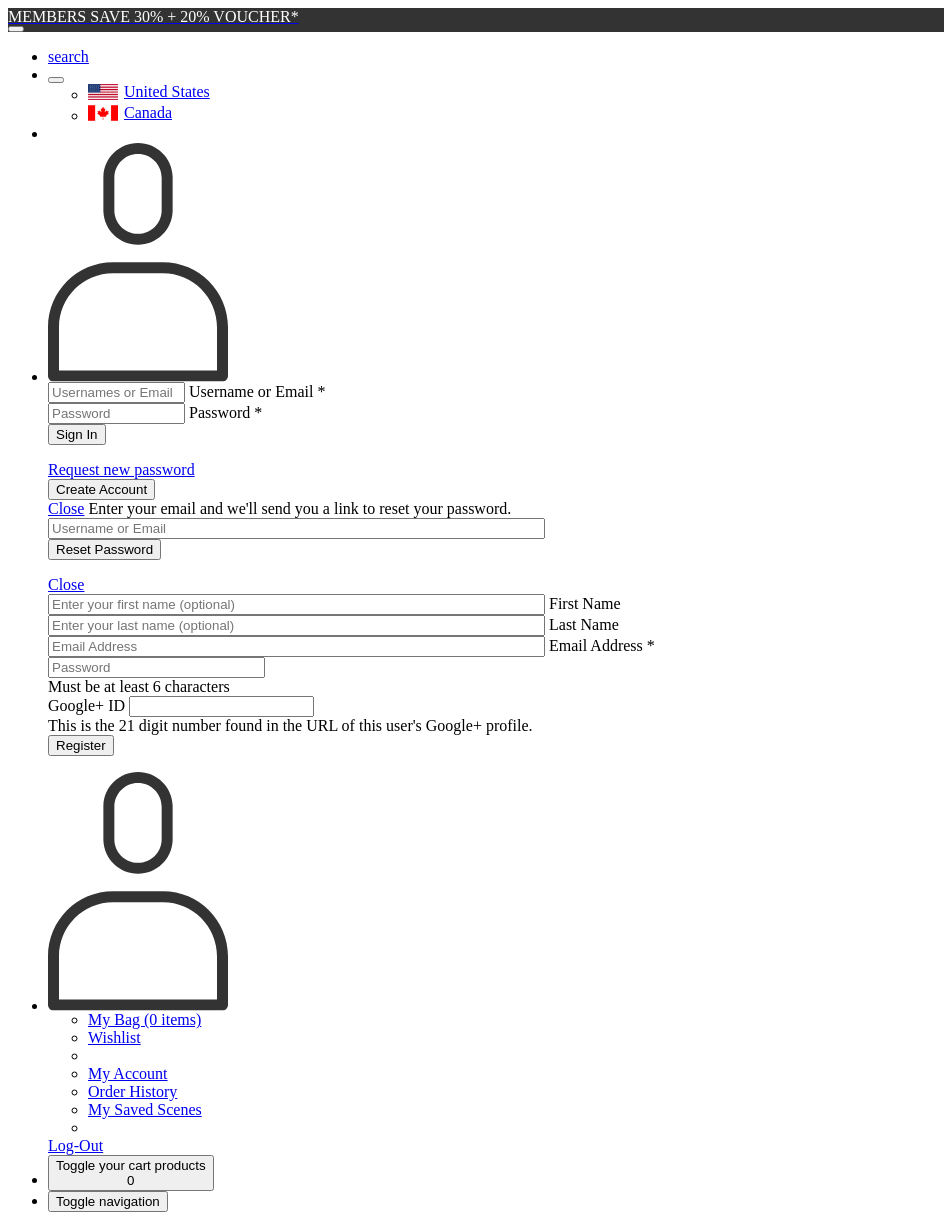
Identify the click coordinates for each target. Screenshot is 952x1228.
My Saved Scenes (145, 1109)
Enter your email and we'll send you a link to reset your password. (299, 508)
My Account (128, 1073)
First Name (585, 603)
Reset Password (104, 549)
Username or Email (257, 391)
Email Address (602, 645)
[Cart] (131, 1173)
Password (225, 412)
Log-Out (75, 1145)
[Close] (16, 29)
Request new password (121, 469)
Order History (132, 1091)
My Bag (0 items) (144, 1019)
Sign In (77, 434)
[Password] (156, 667)
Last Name (584, 624)
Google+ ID (86, 705)
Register (81, 745)
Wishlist (114, 1037)
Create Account (101, 489)
